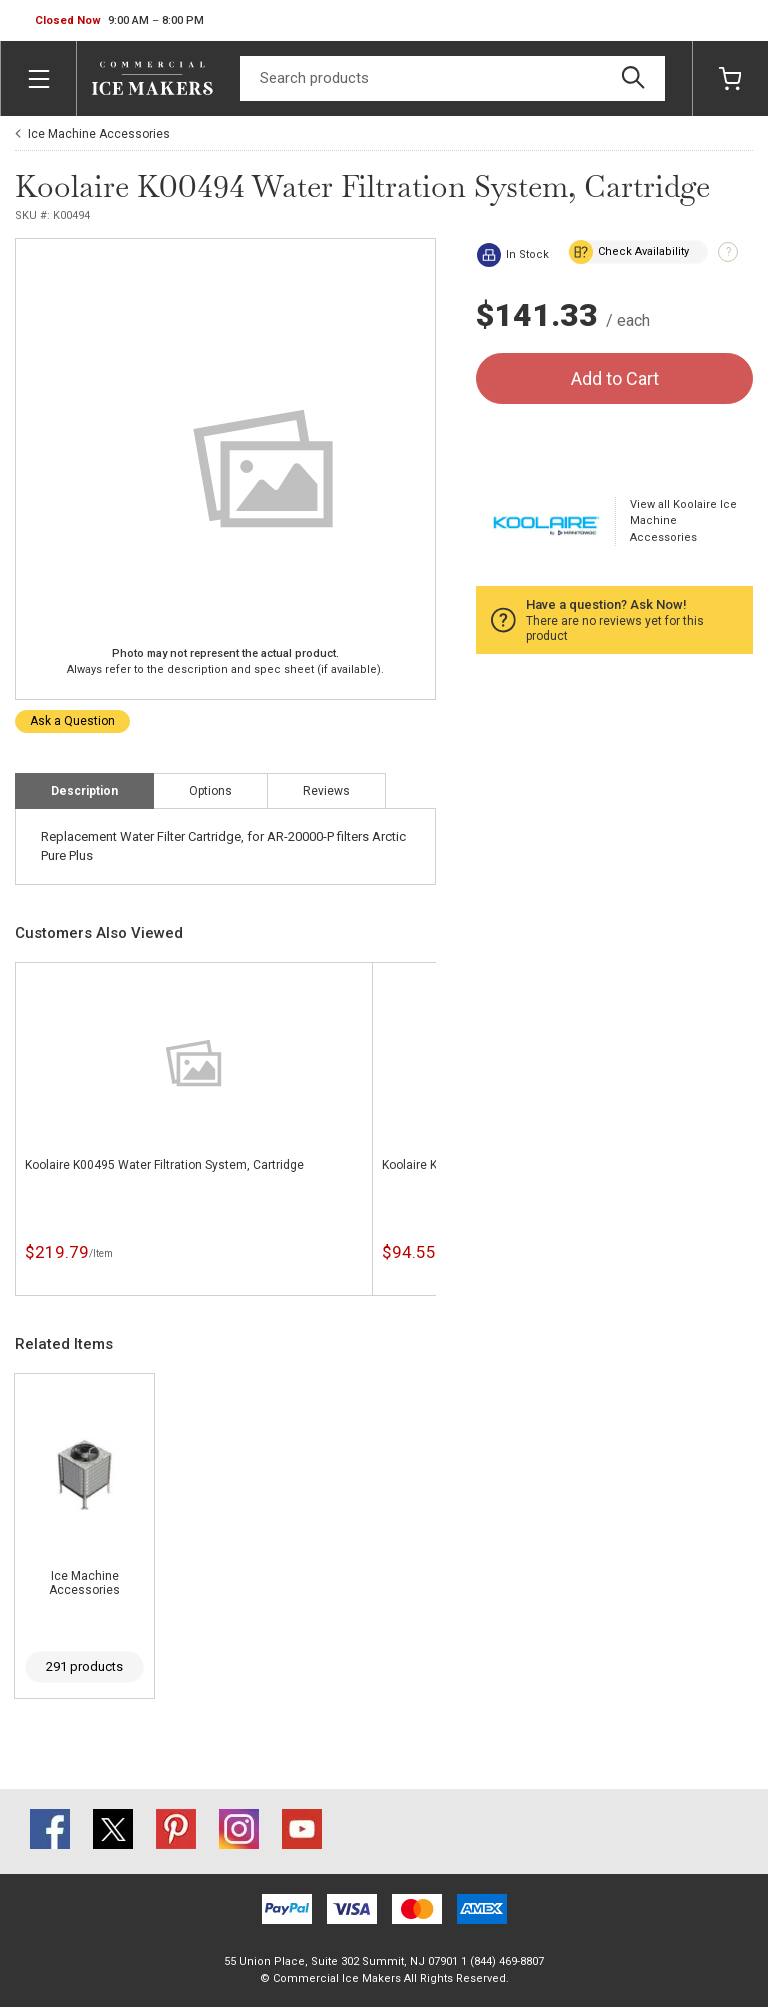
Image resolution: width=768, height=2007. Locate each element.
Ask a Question (72, 721)
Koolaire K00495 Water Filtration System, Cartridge (164, 1165)
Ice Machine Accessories (99, 134)
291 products (84, 1666)
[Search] (452, 78)
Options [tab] (210, 791)
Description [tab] (84, 791)
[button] (119, 21)
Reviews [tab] (326, 791)
